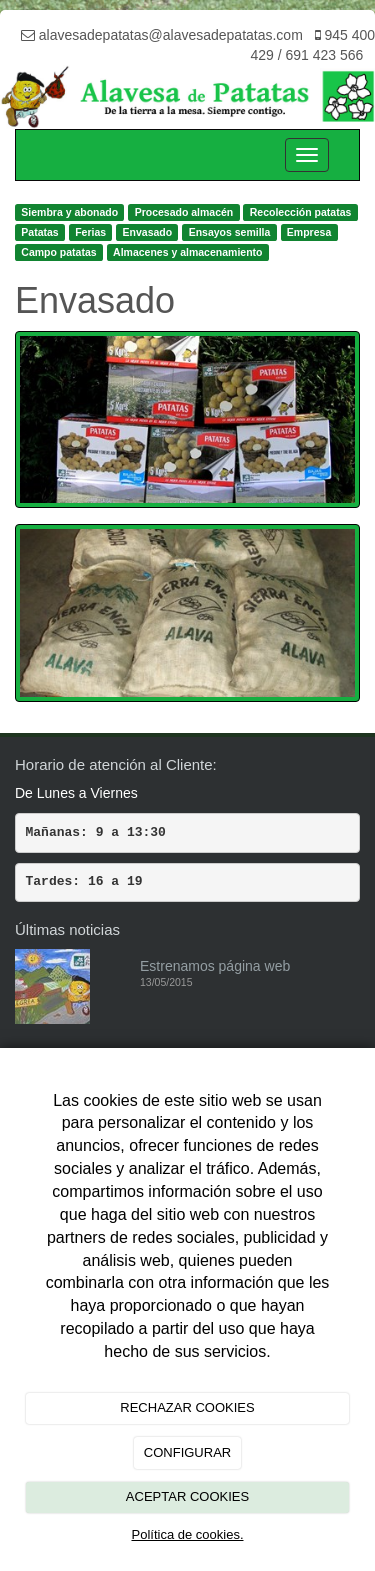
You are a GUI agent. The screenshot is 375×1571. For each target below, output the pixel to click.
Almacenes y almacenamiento (187, 252)
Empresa (309, 232)
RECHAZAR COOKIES (187, 1407)
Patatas (39, 232)
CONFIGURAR (187, 1452)
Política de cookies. (187, 1534)
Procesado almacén (184, 212)
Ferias (90, 232)
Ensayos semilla (230, 232)
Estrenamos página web (215, 966)
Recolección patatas (301, 212)
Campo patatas (58, 252)
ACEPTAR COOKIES (187, 1496)
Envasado (148, 232)
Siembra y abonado (69, 212)
